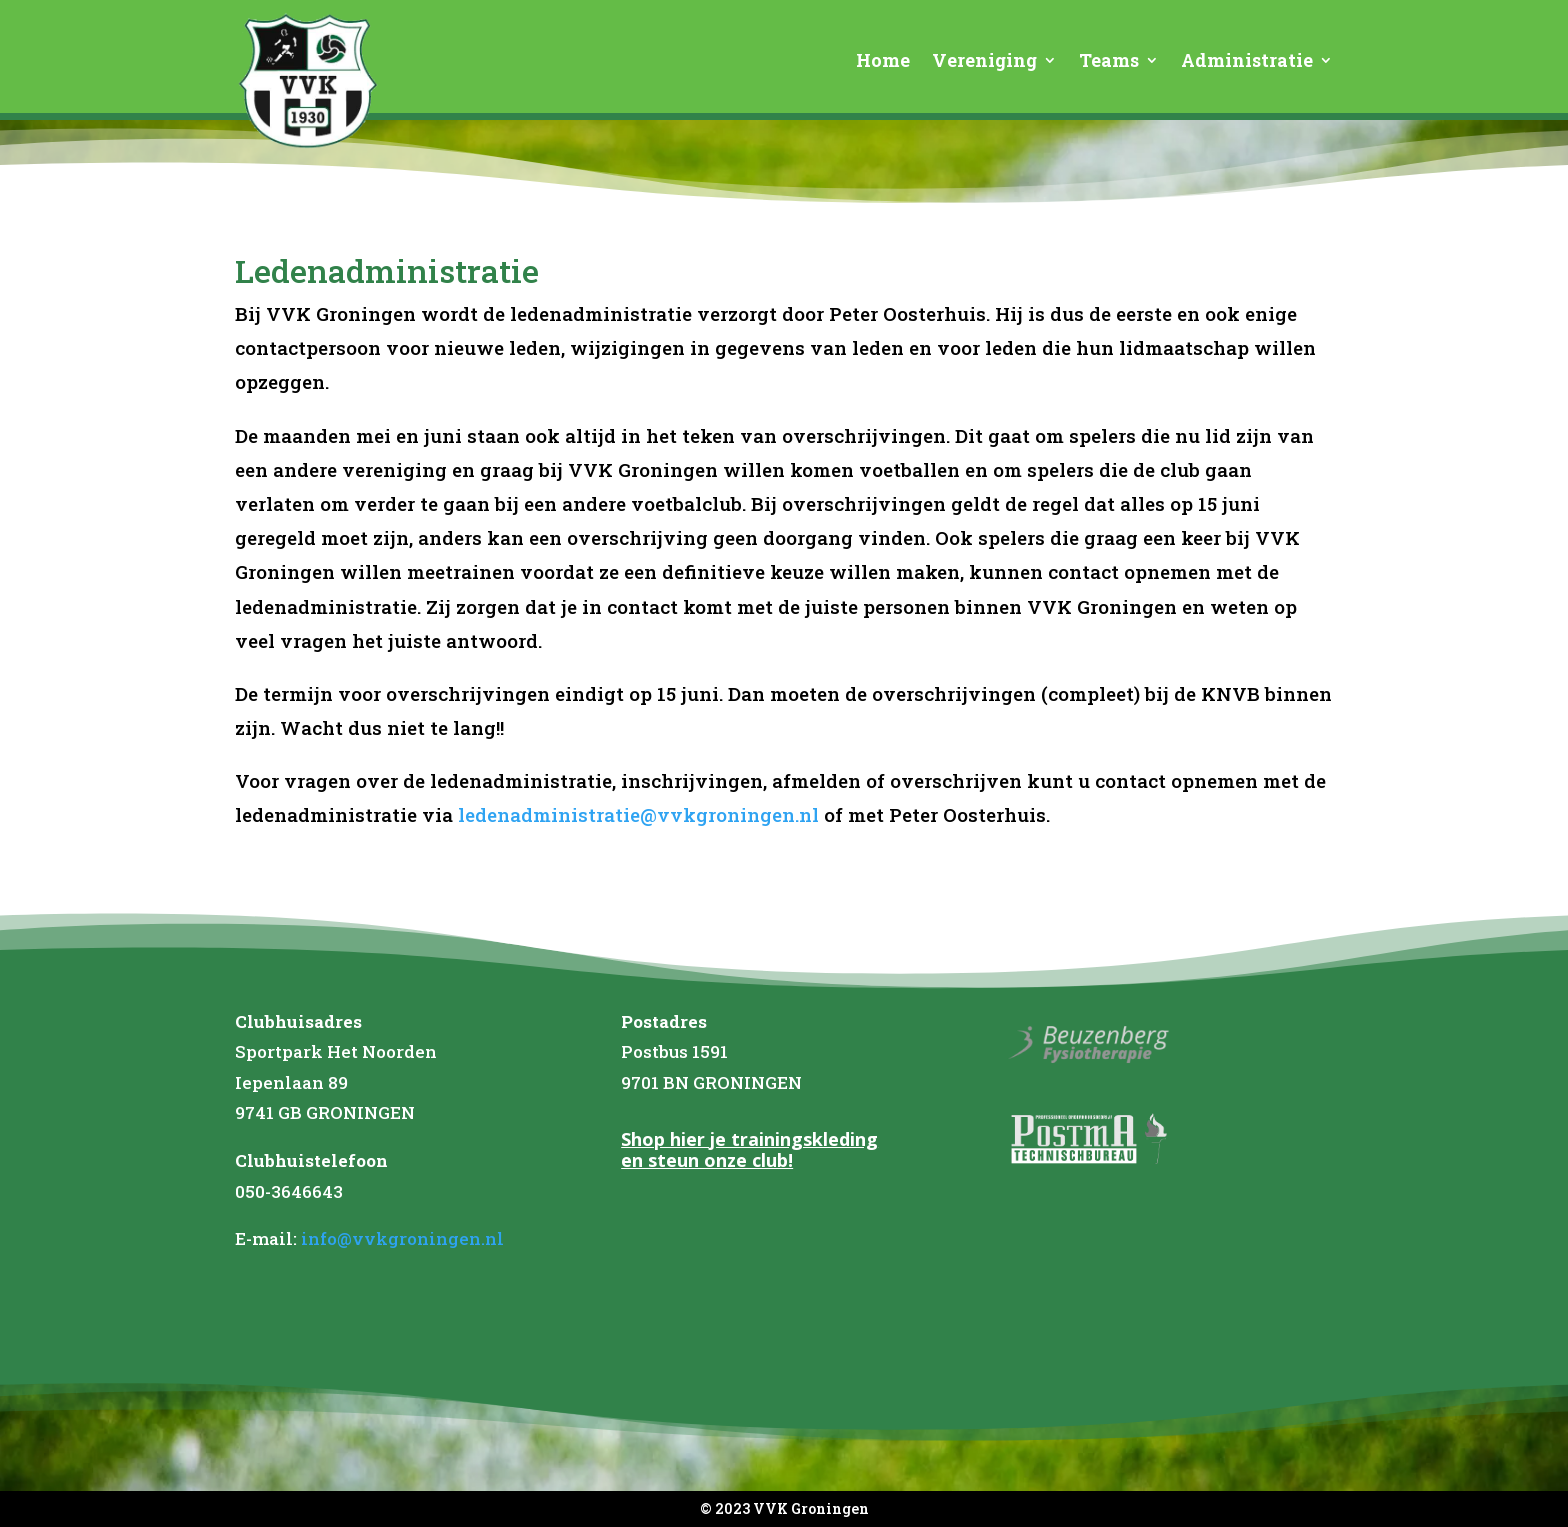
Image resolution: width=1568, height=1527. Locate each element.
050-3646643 (289, 1191)
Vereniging (984, 62)
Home (883, 62)
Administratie (1247, 62)
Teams (1109, 62)
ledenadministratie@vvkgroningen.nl (636, 814)
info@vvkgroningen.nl (402, 1238)
